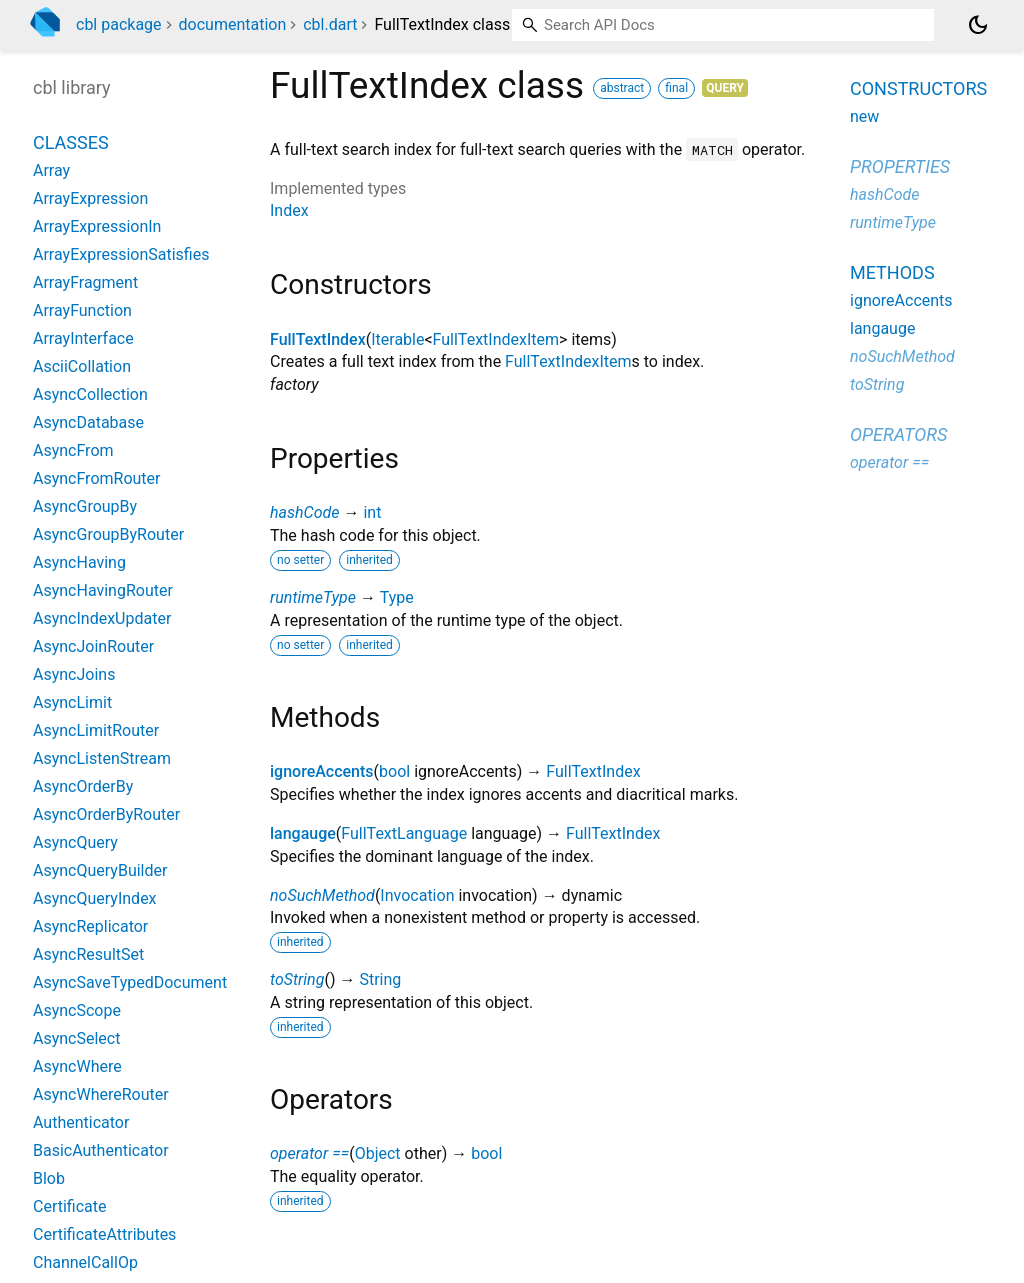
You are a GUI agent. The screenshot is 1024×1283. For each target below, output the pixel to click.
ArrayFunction (82, 310)
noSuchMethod (322, 895)
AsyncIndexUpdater (102, 618)
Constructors (918, 88)
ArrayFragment (85, 282)
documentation (233, 24)
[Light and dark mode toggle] (978, 25)
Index (289, 210)
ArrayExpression (90, 198)
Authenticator (81, 1122)
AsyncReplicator (90, 926)
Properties (900, 166)
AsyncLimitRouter (96, 730)
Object (378, 1153)
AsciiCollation (82, 366)
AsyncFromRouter (96, 478)
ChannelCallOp (85, 1262)
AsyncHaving (79, 562)
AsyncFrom (73, 450)
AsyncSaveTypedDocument (130, 982)
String (380, 979)
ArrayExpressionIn (97, 226)
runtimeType (313, 597)
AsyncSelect (76, 1038)
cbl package (119, 24)
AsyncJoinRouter (93, 646)
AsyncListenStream (102, 758)
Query (725, 88)
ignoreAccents (322, 771)
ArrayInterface (83, 338)
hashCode (304, 512)
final (676, 88)
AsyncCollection (90, 394)
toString (297, 979)
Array (51, 170)
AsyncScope (77, 1010)
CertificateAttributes (104, 1234)
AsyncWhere (77, 1066)
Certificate (70, 1206)
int (372, 512)
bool (394, 771)
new (864, 116)
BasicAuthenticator (101, 1150)
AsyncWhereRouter (101, 1094)
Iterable (397, 339)
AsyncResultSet (88, 954)
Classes (71, 142)
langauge (303, 833)
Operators (898, 434)
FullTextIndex (318, 339)
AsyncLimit (72, 702)
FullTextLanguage (404, 833)
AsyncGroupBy (85, 506)
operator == (309, 1153)
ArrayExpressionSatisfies (121, 254)
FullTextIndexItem (496, 339)
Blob (49, 1178)
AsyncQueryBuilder (100, 870)
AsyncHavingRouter (103, 590)
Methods (892, 272)
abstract (622, 88)
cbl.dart (330, 24)
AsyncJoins (74, 674)
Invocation (417, 895)
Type (397, 597)
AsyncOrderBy (83, 786)
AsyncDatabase (88, 422)
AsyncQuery (75, 842)
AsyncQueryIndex (95, 898)
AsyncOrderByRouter (106, 814)
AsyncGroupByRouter (108, 534)
